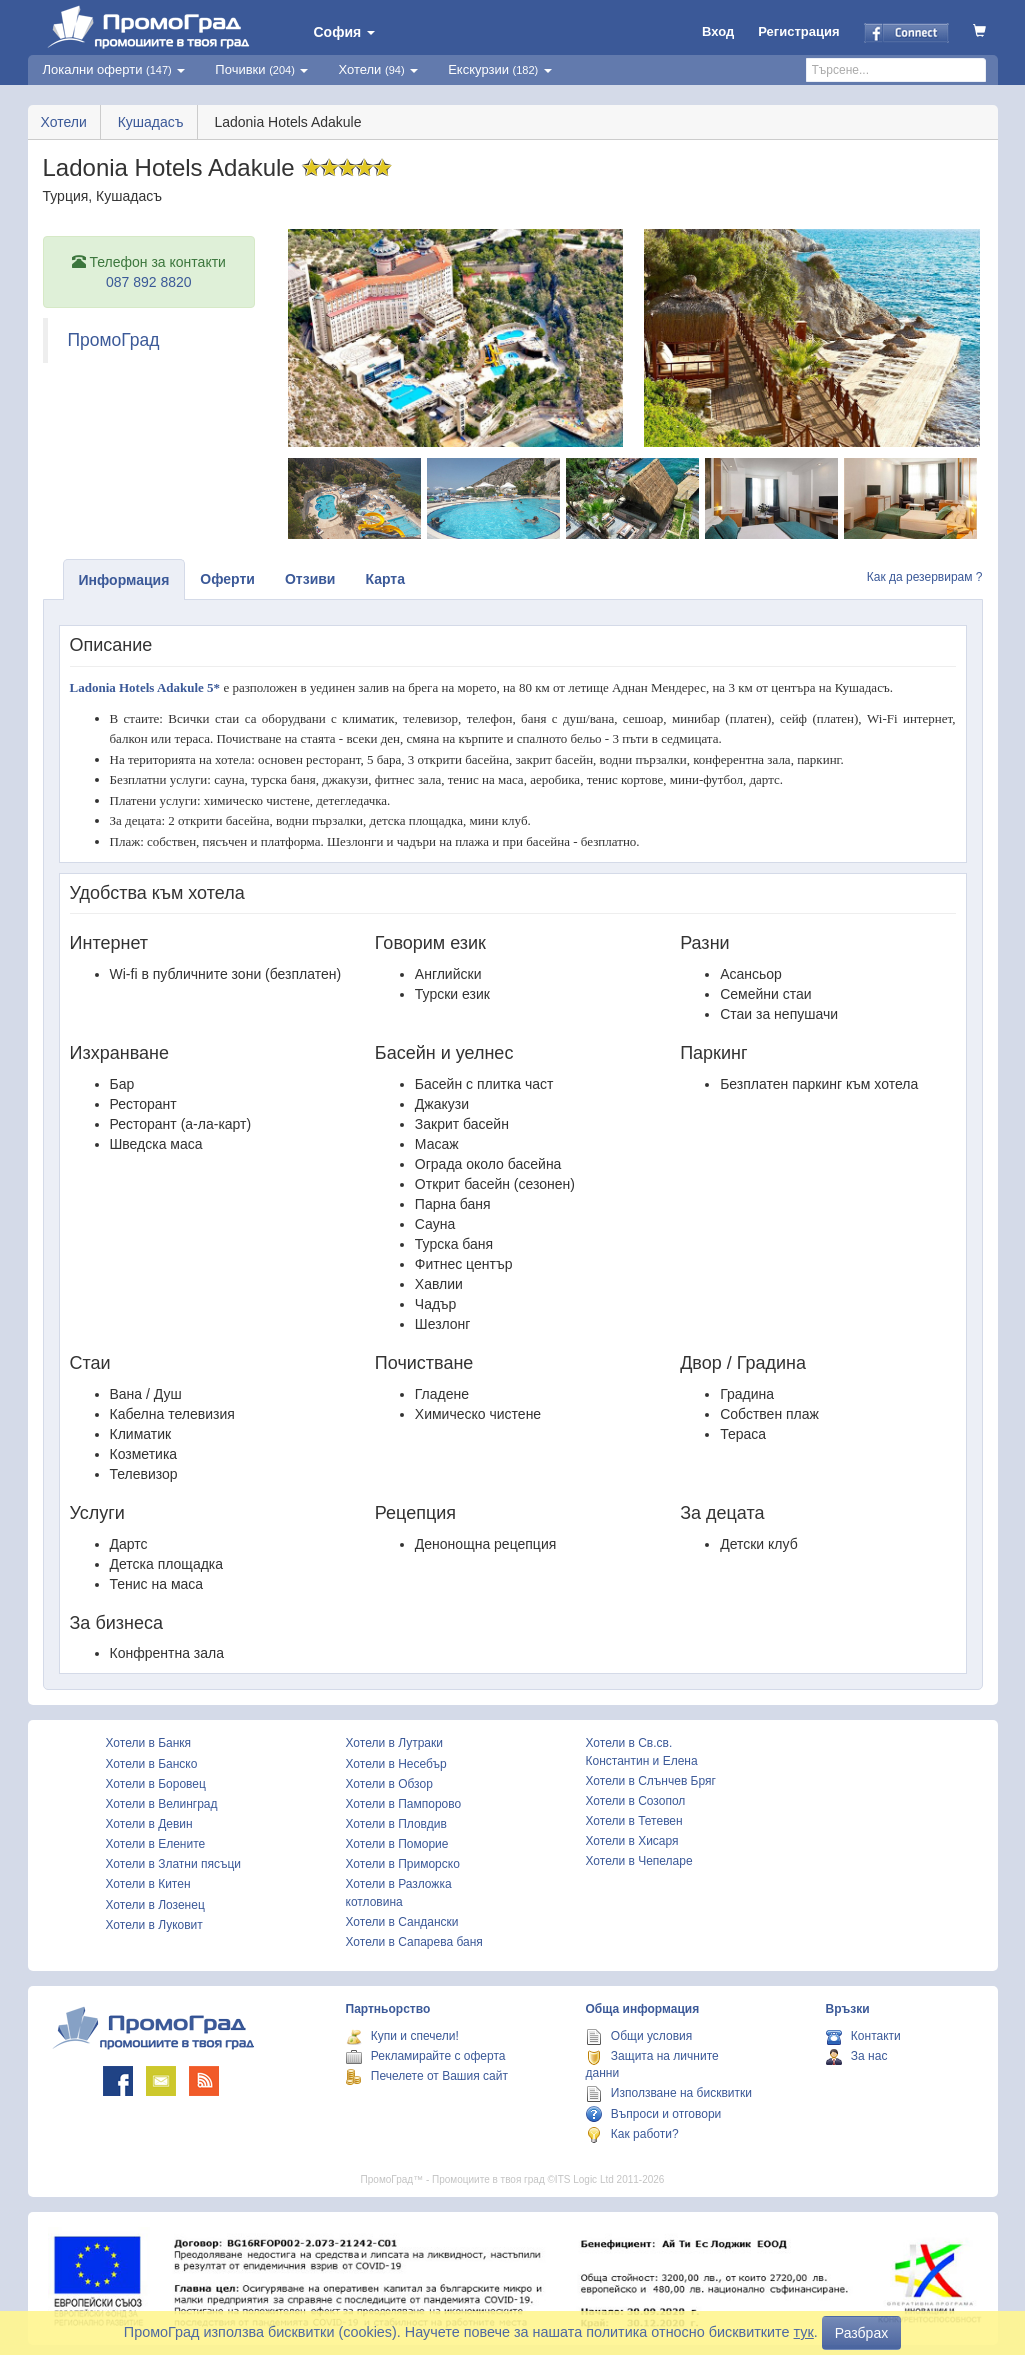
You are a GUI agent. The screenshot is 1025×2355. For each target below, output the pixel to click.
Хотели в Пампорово (404, 1804)
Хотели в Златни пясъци (174, 1864)
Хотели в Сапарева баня (414, 1942)
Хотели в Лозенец (155, 1905)
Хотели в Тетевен (634, 1821)
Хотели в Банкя (149, 1743)
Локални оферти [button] (114, 69)
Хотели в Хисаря (632, 1841)
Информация (124, 580)
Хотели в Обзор (389, 1784)
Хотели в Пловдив (396, 1824)
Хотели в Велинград (162, 1804)
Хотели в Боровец (156, 1784)
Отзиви (310, 579)
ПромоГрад (114, 340)
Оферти (227, 579)
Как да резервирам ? (925, 577)
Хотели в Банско (152, 1764)
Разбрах (861, 2333)
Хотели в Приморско (403, 1864)
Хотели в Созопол (636, 1801)
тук (804, 2332)
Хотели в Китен (148, 1884)
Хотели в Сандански (402, 1922)
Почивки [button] (261, 69)
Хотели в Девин (149, 1824)
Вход (718, 31)
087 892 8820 (149, 282)
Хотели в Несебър (396, 1764)
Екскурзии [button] (500, 69)
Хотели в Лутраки (394, 1743)
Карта (385, 579)
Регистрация (798, 31)
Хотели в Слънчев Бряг (651, 1781)
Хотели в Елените (156, 1844)
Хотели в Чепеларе (639, 1861)
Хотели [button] (378, 69)
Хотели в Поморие (397, 1844)
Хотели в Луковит (154, 1925)
